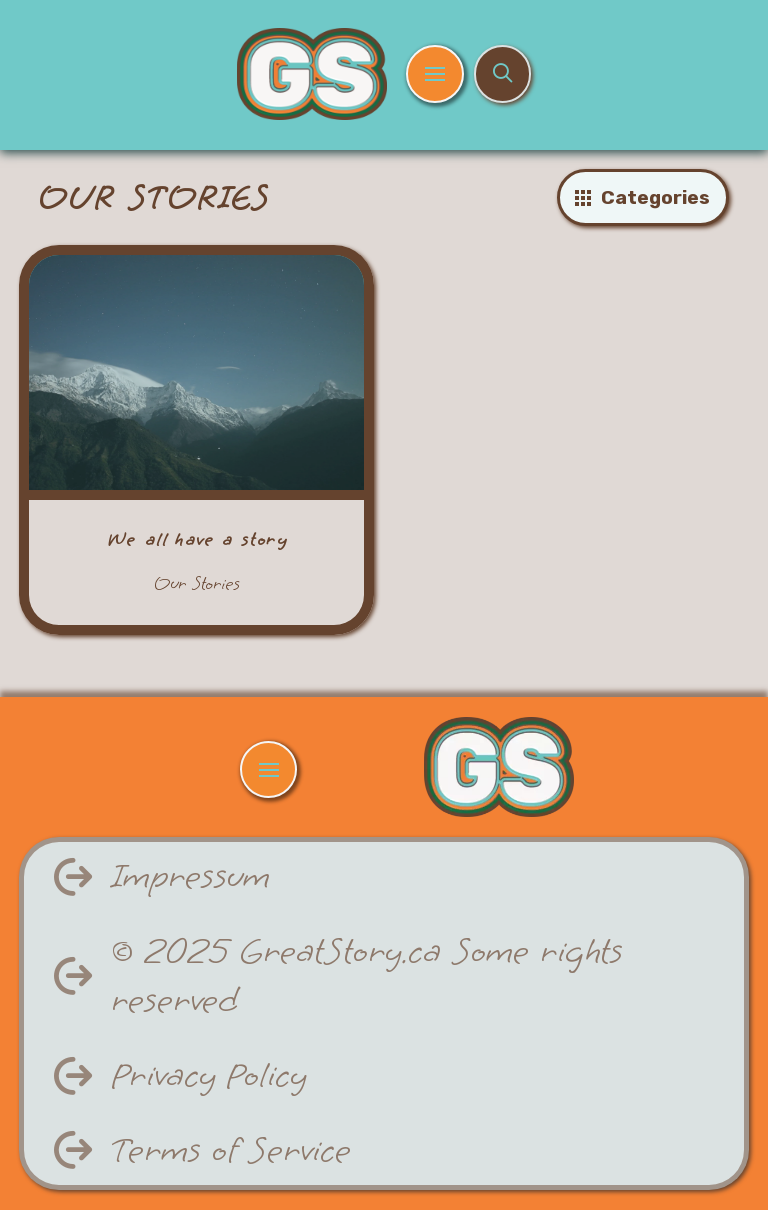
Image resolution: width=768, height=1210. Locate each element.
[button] (434, 73)
